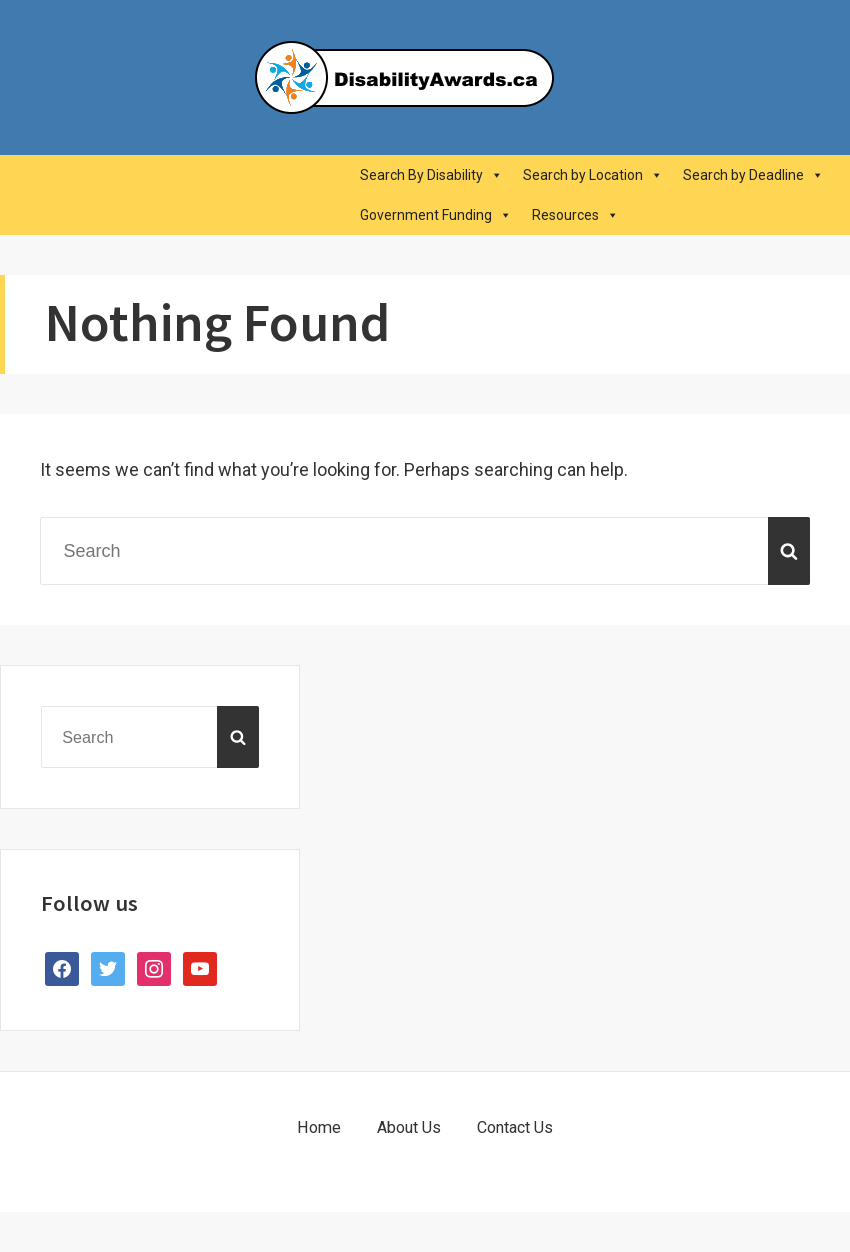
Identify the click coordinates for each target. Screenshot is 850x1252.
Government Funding (436, 215)
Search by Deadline (753, 175)
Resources (575, 215)
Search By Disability (431, 175)
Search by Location (593, 175)
